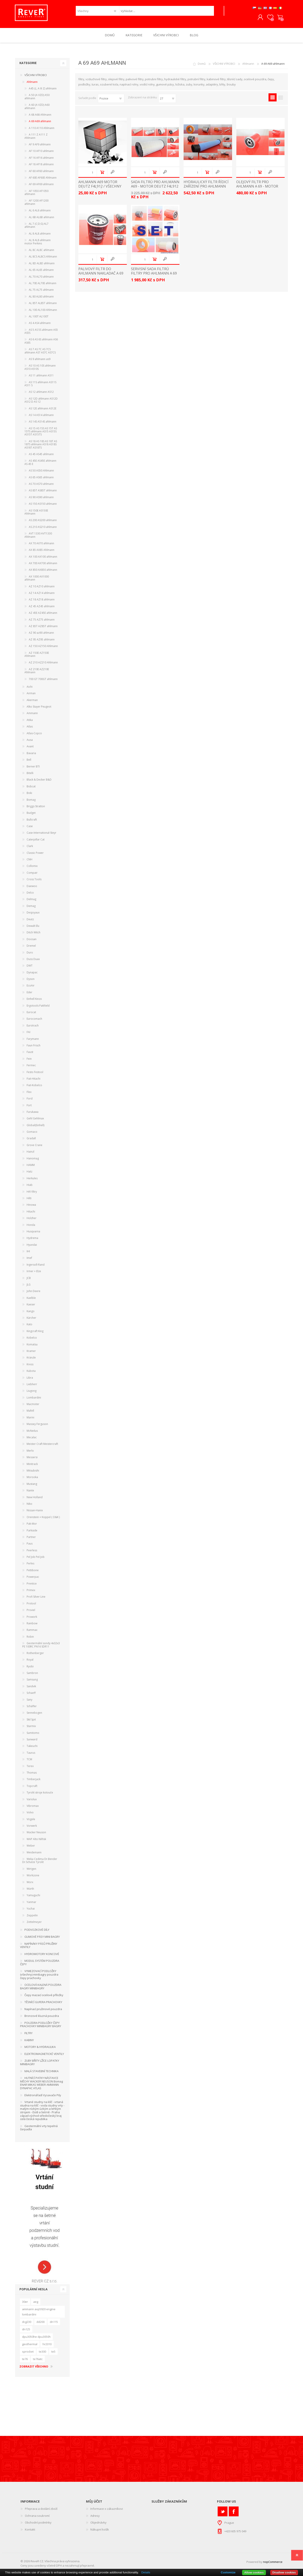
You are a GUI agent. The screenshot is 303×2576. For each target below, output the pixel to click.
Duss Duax (33, 959)
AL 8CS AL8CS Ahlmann (43, 257)
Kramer (31, 1351)
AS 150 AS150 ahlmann (43, 504)
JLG (29, 1285)
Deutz (30, 919)
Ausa (30, 740)
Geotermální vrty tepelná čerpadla (39, 2128)
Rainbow (32, 1624)
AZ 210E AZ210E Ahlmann (36, 671)
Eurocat (31, 1012)
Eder (29, 992)
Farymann (33, 1039)
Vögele (31, 1819)
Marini (30, 1417)
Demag (31, 906)
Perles (30, 1564)
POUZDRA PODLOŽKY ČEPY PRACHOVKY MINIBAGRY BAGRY (40, 2024)
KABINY (29, 2040)
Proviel (31, 1610)
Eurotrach (33, 1026)
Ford (30, 1099)
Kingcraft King (35, 1331)
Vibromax (33, 1806)
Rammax (32, 1630)
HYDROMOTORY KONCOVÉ (41, 1954)
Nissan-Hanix (35, 1511)
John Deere (33, 1291)
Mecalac (32, 1438)
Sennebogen (34, 1713)
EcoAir (30, 986)
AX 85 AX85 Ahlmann (41, 550)
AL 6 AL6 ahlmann (40, 211)
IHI (28, 1252)
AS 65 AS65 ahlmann (41, 477)
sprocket (28, 2352)
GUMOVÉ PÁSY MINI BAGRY (42, 1937)
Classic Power (35, 853)
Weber (31, 1846)
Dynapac (32, 972)
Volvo (30, 1813)
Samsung (32, 1680)
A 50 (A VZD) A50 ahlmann (37, 97)
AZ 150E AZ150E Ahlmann (36, 654)
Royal (30, 1660)
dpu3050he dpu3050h (36, 2337)
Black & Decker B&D (39, 780)
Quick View (112, 172)
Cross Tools (34, 880)
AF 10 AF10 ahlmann (41, 151)
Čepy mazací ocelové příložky (43, 1995)
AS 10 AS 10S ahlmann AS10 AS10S (40, 367)
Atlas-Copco (34, 733)
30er (25, 2302)
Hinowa (31, 1205)
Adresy (95, 2516)
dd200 (40, 2322)
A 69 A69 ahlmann (40, 121)
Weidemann (34, 1852)
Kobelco (32, 1338)
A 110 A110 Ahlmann (41, 128)
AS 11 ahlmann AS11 (41, 376)
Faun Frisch (33, 1046)
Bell (29, 760)
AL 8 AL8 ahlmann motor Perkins (37, 242)
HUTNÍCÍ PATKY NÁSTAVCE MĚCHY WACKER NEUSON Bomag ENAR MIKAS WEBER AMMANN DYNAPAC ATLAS (41, 2083)
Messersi (32, 1457)
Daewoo (32, 886)
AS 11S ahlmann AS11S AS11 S (40, 384)
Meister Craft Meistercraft (42, 1444)
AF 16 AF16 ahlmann (41, 158)
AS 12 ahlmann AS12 (41, 392)
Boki (29, 793)
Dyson (30, 979)
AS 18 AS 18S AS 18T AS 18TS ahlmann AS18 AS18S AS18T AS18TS (40, 445)
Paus (30, 1544)
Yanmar (31, 1902)
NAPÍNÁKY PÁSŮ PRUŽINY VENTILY (38, 1945)
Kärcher (31, 1318)
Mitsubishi (33, 1471)
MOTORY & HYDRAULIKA (40, 2047)
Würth (30, 1889)
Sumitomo (33, 1733)
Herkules (32, 1178)
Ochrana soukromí (37, 2516)
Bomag (31, 800)
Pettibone (33, 1570)
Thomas (32, 1773)
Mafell (30, 1411)
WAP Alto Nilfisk (36, 1839)
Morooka (32, 1477)
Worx (30, 1882)
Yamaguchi (33, 1896)
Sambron (32, 1673)
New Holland (35, 1497)
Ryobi (30, 1666)
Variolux (32, 1799)
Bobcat (31, 786)
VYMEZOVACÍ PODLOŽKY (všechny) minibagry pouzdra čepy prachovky (39, 1974)
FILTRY (28, 2033)
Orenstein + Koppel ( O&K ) (43, 1517)
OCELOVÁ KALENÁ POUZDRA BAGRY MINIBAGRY (40, 1987)
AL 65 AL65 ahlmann (41, 270)
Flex (29, 1092)
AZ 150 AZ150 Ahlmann (43, 646)
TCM (29, 1760)
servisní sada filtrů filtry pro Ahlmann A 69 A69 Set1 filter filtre (154, 273)
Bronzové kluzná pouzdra (41, 2016)
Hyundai (32, 1245)
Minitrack (32, 1464)
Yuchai (31, 1909)
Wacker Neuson (36, 1833)
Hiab (30, 1185)
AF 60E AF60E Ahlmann (43, 178)
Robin (30, 1637)
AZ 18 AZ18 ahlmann (42, 600)
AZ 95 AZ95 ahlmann (42, 640)
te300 (42, 2352)
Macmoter (33, 1404)
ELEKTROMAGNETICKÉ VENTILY (44, 2054)
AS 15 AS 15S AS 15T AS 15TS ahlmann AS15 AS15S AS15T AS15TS (40, 432)
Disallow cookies (284, 2572)
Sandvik (31, 1686)
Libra (30, 1378)
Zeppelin (32, 1915)
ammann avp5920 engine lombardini (38, 2312)
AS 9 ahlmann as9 (39, 359)
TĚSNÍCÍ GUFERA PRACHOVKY (43, 2002)
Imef (29, 1258)
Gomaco (32, 1132)
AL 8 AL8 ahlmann (40, 234)
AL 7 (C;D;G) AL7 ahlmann (36, 225)
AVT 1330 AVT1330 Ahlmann (38, 535)
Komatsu (32, 1344)
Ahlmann (248, 64)
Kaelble (31, 1298)
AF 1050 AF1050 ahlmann (36, 192)
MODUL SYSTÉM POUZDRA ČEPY (39, 1963)
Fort (29, 1105)
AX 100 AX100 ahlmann (43, 557)
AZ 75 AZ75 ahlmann (42, 620)
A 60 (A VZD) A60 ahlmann (37, 106)
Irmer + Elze (34, 1271)
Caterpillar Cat (36, 840)
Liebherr (32, 1384)
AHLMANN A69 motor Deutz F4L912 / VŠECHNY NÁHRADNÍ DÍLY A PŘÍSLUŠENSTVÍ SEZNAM (99, 188)
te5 (53, 2352)
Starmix (31, 1726)
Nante (30, 1491)
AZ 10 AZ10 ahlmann (42, 586)
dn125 (26, 2329)
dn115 (54, 2322)
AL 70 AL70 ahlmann (41, 277)
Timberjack (33, 1779)
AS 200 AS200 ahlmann (43, 520)
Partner (31, 1537)
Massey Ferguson (37, 1424)
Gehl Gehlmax (35, 1119)
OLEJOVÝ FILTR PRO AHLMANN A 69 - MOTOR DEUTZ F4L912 (257, 186)
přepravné (87, 2566)
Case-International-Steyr (41, 833)
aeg (35, 2302)
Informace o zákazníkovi (106, 2509)
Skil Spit (31, 1720)
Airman (31, 694)
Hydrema (32, 1238)
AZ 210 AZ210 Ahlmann (43, 663)
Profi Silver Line (36, 1597)
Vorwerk (32, 1826)
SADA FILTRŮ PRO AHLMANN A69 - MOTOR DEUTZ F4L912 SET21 (155, 186)
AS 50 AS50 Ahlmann (41, 471)
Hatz (29, 1172)
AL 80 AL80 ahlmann (41, 297)
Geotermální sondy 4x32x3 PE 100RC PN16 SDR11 (41, 1645)
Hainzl (30, 1152)
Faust (30, 1052)
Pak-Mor (32, 1524)
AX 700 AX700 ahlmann (43, 563)
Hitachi (31, 1212)
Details (145, 2572)
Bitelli (30, 773)
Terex (30, 1766)
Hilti (29, 1198)
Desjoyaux (33, 913)
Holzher (31, 1218)
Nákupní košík (280, 18)
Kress (30, 1364)
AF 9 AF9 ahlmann (40, 144)
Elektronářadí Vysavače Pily (42, 2095)
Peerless (32, 1550)
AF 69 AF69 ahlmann (41, 184)
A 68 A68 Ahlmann (40, 115)
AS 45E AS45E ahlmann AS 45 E (40, 462)
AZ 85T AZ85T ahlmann (43, 626)
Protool (31, 1603)
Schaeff (31, 1693)
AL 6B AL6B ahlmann (41, 217)
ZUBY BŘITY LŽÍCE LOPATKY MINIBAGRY (39, 2062)
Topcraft (32, 1786)
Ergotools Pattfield (38, 1006)
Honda (31, 1225)
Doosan (31, 939)
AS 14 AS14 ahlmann (41, 415)
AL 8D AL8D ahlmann (42, 263)
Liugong (31, 1391)
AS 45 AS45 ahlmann (41, 454)
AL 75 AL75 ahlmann (41, 290)
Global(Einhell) (35, 1125)
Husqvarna (33, 1231)
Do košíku (102, 172)
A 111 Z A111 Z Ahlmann (36, 136)
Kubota (31, 1371)
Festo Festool (35, 1072)
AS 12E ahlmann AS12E (42, 408)
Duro (30, 953)
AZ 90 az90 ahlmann (41, 633)
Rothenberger (35, 1653)
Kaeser (31, 1305)
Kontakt (30, 2530)
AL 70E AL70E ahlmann (42, 283)
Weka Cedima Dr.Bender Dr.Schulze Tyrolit (39, 1861)
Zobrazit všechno (33, 2367)
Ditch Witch (33, 933)
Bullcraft (32, 820)
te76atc (38, 2359)
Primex (31, 1590)
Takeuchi (32, 1746)
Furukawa (32, 1112)
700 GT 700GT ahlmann (43, 679)
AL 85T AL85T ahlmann (43, 303)
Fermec (31, 1066)
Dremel (31, 946)
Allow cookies (254, 2572)
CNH (29, 860)
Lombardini (34, 1398)
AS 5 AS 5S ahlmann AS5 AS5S (41, 331)
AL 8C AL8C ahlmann (41, 250)
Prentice (32, 1584)
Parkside (32, 1530)
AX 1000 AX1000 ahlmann (36, 578)
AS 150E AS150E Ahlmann (36, 512)
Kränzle (31, 1358)
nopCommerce (272, 2562)
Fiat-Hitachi (33, 1079)
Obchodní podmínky (38, 2523)
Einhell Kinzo (34, 999)
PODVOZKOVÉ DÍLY (36, 1930)
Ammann (32, 713)
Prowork (32, 1617)
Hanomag (33, 1158)
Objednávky (98, 2523)
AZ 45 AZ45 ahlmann (42, 606)
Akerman (32, 700)
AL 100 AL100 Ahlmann (43, 310)
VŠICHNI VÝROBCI (224, 64)
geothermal (29, 2344)
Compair (32, 873)
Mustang (32, 1484)
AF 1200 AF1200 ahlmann (36, 202)
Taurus (31, 1753)
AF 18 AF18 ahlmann (41, 165)
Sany (29, 1700)
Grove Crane (34, 1145)
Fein (29, 1059)
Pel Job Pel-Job (36, 1557)
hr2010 (47, 2344)
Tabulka (273, 98)
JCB (29, 1278)
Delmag (31, 899)
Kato (29, 1325)
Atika (30, 720)
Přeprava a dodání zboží (41, 2509)
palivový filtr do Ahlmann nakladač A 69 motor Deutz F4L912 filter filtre (100, 275)
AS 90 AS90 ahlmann (41, 497)
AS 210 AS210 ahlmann (43, 527)
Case (30, 826)
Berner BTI (33, 767)
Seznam (281, 98)
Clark (30, 846)
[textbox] (166, 11)
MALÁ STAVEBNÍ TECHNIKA (41, 2071)
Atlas (30, 727)
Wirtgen (31, 1869)
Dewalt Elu (33, 926)
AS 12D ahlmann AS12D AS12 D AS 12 (41, 400)
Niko (29, 1504)
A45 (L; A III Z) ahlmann (43, 89)
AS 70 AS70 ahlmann (41, 484)
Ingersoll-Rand (36, 1265)
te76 (25, 2359)
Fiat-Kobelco (34, 1085)
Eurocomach (34, 1019)
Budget (31, 813)
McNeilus (32, 1431)
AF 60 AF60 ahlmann (41, 171)
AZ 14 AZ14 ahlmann (42, 593)
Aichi (30, 687)
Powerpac (33, 1577)
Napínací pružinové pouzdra (43, 2009)
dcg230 (26, 2322)
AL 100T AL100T (38, 316)
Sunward (32, 1740)
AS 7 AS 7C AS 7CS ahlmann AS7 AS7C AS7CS (40, 351)
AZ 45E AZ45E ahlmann (43, 613)
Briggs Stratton (36, 806)
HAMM (31, 1165)
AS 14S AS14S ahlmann (42, 422)
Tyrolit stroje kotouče (40, 1793)
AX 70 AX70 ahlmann (41, 543)
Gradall (31, 1139)
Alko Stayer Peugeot (39, 707)
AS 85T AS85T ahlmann (43, 491)
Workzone (33, 1876)
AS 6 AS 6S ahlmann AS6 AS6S (41, 341)
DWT (30, 966)
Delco (30, 893)
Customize (228, 2572)
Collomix (32, 866)
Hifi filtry (32, 1192)
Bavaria (31, 753)
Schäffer (32, 1706)
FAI (28, 1032)
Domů (202, 64)
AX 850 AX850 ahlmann (43, 570)
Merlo (30, 1451)
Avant (30, 747)
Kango (30, 1311)
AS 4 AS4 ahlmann (40, 323)
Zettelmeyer (34, 1922)
